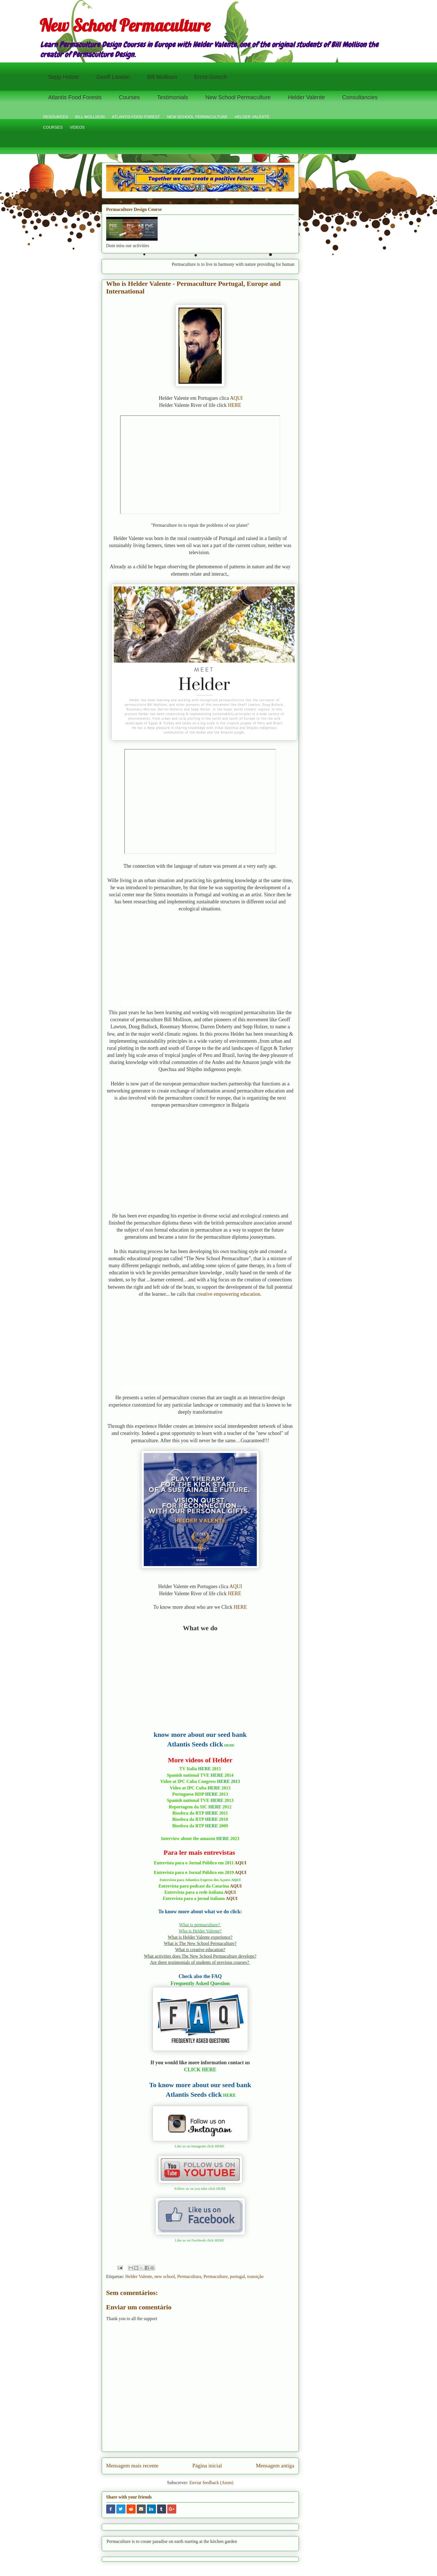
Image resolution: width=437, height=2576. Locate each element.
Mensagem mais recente (132, 2466)
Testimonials (172, 97)
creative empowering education (228, 1294)
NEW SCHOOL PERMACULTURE (197, 117)
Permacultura (189, 2276)
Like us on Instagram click (195, 2146)
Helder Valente (306, 97)
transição (255, 2276)
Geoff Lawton (113, 77)
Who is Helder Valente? (200, 1931)
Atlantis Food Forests (75, 97)
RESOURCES (55, 117)
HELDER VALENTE (252, 117)
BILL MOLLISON (90, 117)
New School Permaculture (125, 25)
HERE (234, 405)
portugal (237, 2276)
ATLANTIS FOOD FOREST (136, 117)
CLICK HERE (200, 2069)
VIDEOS (77, 127)
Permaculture (215, 2276)
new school (165, 2276)
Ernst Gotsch (210, 77)
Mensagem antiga (275, 2466)
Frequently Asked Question (200, 1983)
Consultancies (360, 97)
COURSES (53, 127)
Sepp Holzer (63, 77)
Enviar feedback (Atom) (211, 2482)
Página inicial (207, 2466)
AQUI (236, 398)
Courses (129, 97)
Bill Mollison (162, 77)
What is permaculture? (199, 1924)
